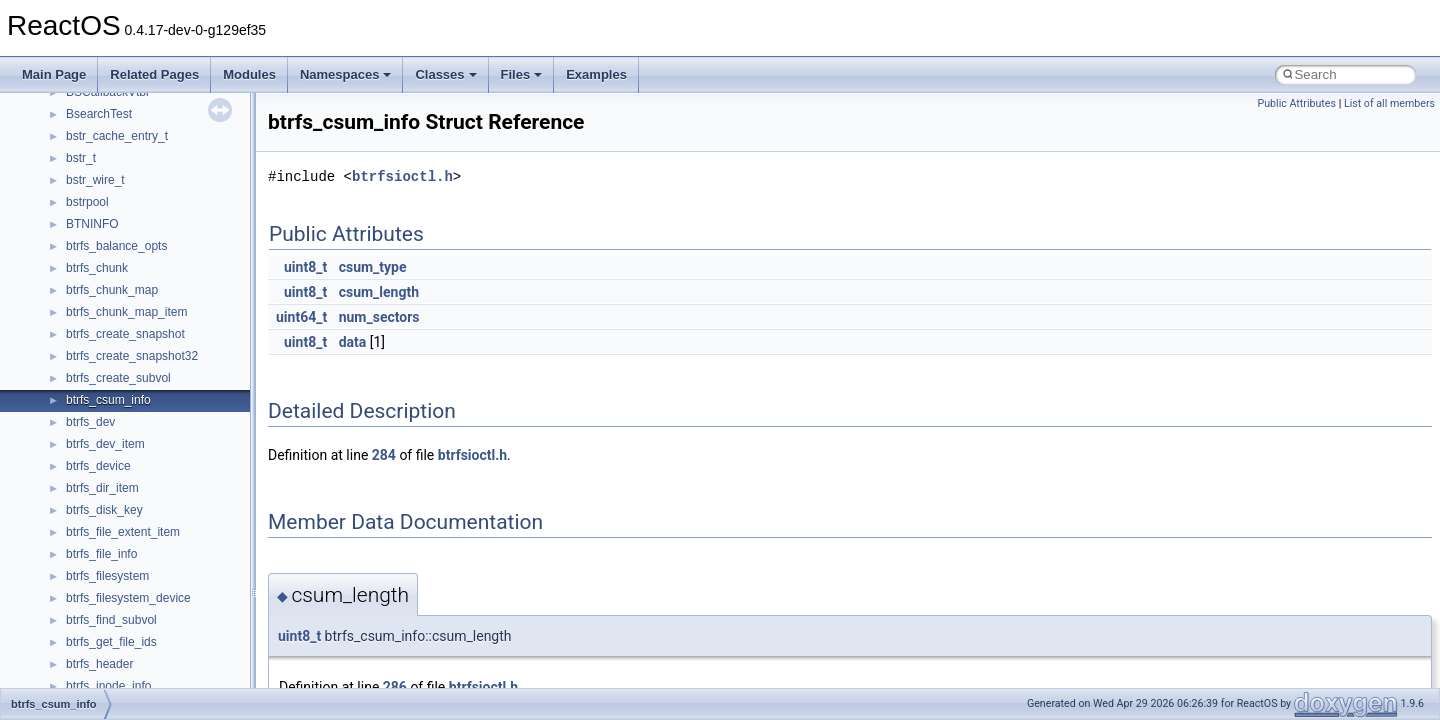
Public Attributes (1296, 103)
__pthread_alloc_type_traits (139, 297)
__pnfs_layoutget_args (126, 143)
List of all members (1389, 103)
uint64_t (301, 317)
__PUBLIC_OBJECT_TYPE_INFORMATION (185, 341)
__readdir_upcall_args (125, 407)
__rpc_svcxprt (103, 495)
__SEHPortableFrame (124, 649)
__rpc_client (98, 451)
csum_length (379, 292)
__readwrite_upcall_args (131, 429)
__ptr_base (96, 319)
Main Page (54, 74)
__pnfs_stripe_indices (124, 253)
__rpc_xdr (92, 517)
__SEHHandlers (109, 627)
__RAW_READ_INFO (124, 363)
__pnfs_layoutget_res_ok (133, 187)
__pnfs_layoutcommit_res (134, 121)
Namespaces (346, 74)
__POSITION (101, 275)
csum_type (373, 267)
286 (395, 687)
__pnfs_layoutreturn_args (134, 209)
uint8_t (305, 267)
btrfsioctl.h (402, 176)
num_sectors (379, 317)
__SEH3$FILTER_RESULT (138, 583)
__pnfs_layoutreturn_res (130, 231)
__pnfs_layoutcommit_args (137, 99)
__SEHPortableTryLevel (130, 671)
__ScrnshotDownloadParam (140, 539)
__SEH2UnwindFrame (125, 561)
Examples (596, 74)
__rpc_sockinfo (106, 473)
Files (522, 74)
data (353, 342)
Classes (445, 74)
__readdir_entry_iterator (130, 385)
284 (384, 455)
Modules (249, 74)
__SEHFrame (102, 605)
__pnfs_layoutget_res (123, 165)
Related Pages (154, 74)
